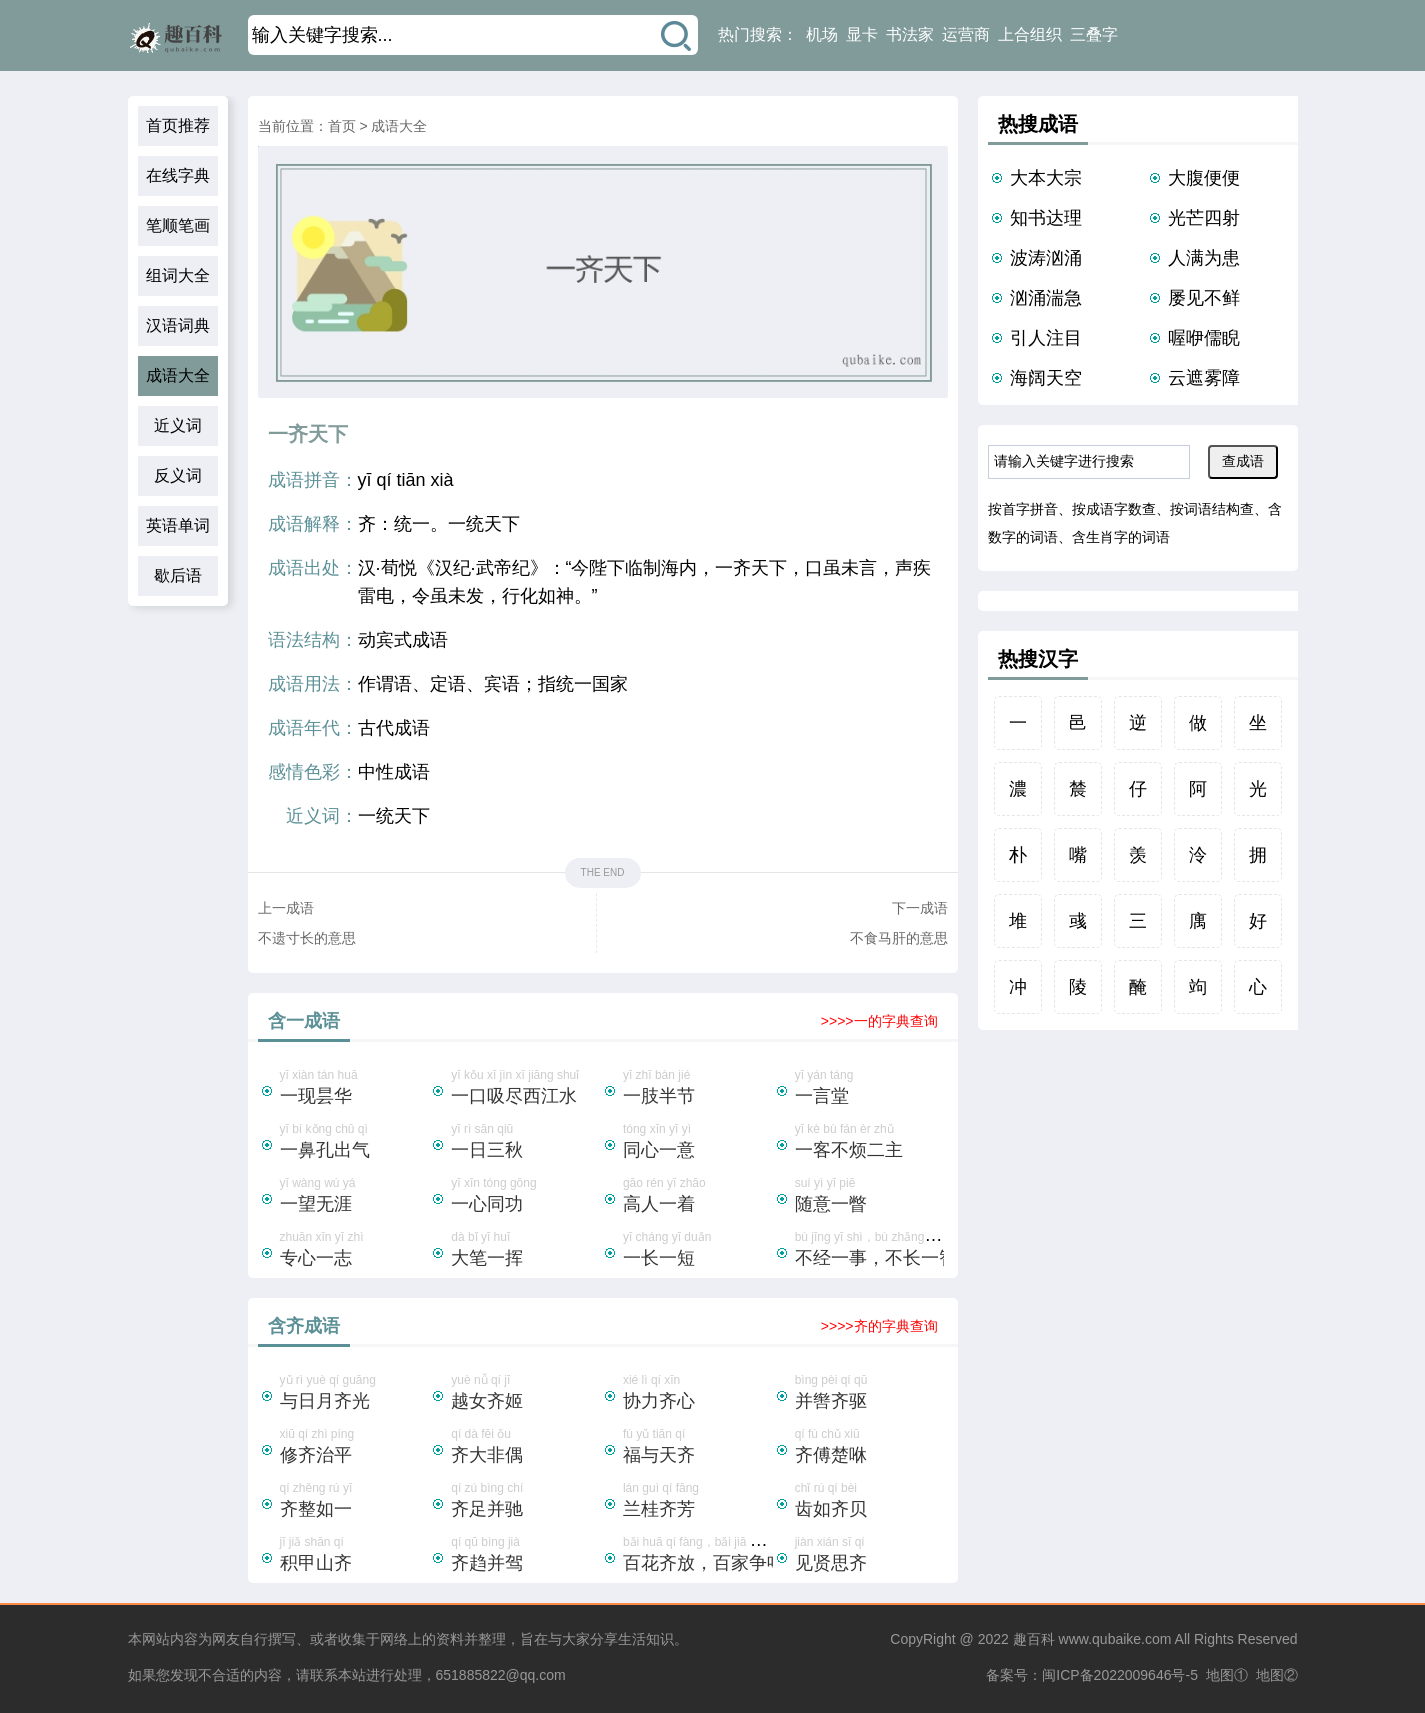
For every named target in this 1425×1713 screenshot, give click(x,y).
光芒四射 (1204, 218)
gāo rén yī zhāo (698, 1197)
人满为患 (1204, 258)
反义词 (178, 475)
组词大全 (178, 275)
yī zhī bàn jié (698, 1089)
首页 (342, 126)
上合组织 (1030, 34)
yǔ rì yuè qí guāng (355, 1394)
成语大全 (178, 375)
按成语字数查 (1114, 509)
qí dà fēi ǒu (526, 1448)
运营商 (966, 34)
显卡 (862, 34)
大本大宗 (1046, 178)
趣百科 (1034, 1639)
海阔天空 (1046, 378)
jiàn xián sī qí (870, 1556)
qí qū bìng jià (526, 1556)
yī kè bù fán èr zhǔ (870, 1143)
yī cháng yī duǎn (698, 1251)
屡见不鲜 (1204, 298)
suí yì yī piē (870, 1197)
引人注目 (1046, 338)
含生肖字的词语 (1121, 537)
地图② (1277, 1675)
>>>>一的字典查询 (879, 1021)
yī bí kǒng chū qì (355, 1143)
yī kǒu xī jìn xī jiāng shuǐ (526, 1089)
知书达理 (1046, 218)
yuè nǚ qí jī (526, 1394)
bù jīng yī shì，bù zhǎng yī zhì (876, 1251)
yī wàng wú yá (355, 1197)
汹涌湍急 (1046, 298)
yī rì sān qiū (526, 1143)
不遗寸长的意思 (307, 938)
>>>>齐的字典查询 (879, 1326)
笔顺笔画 (178, 225)
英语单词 (178, 525)
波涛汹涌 (1046, 258)
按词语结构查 (1212, 509)
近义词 (178, 425)
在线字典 (178, 175)
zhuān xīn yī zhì (355, 1251)
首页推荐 (178, 125)
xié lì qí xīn (698, 1394)
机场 (822, 34)
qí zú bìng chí (526, 1502)
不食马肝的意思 (899, 938)
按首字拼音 (1023, 509)
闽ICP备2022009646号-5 (1120, 1675)
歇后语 (178, 575)
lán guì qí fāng (698, 1502)
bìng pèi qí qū (870, 1394)
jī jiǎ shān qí (355, 1556)
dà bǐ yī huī (526, 1251)
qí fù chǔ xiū (870, 1448)
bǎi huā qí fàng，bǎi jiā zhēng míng (717, 1556)
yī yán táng (870, 1089)
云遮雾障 (1204, 378)
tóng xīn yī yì (698, 1143)
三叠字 (1094, 34)
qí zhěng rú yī (355, 1502)
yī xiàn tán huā (355, 1089)
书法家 (910, 34)
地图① (1227, 1675)
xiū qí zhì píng (355, 1448)
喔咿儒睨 (1204, 338)
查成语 (1243, 461)
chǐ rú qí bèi (870, 1502)
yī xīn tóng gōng (526, 1197)
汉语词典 (178, 325)
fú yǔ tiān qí (698, 1448)
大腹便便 (1204, 178)
